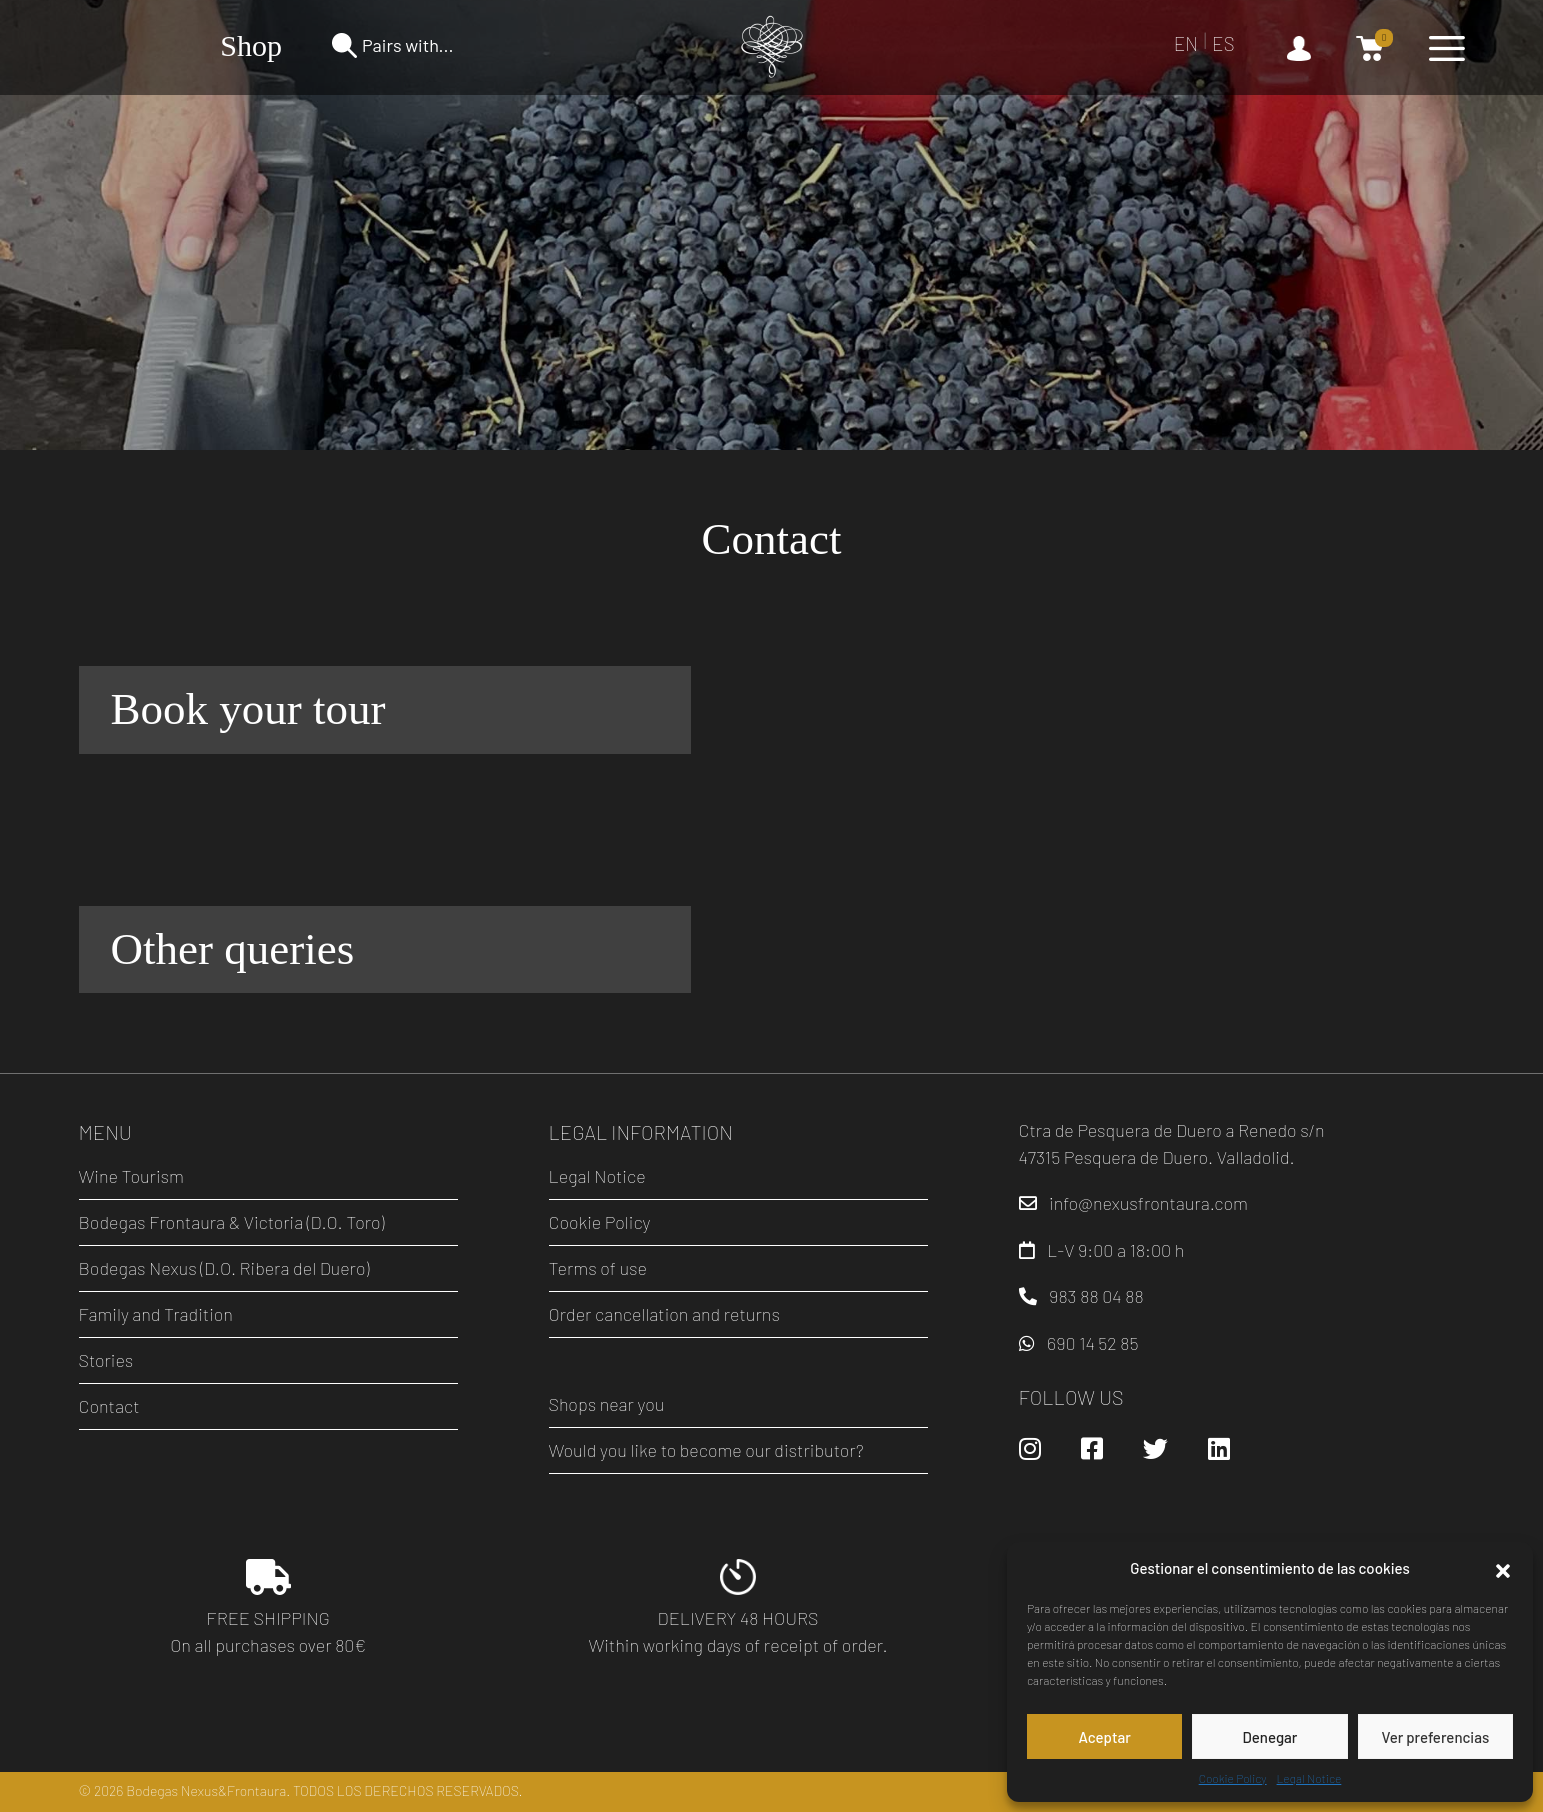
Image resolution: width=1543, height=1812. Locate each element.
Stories (106, 1360)
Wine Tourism (131, 1176)
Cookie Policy (1233, 1778)
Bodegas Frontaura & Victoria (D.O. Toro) (232, 1222)
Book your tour (248, 709)
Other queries (233, 949)
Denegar (1270, 1737)
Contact (109, 1406)
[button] (1503, 1568)
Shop (251, 45)
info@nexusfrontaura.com (1148, 1203)
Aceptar (1104, 1737)
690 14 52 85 (1092, 1343)
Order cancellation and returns (664, 1314)
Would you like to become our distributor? (706, 1450)
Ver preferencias (1435, 1737)
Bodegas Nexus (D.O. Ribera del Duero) (224, 1268)
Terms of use (598, 1268)
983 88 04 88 (1096, 1296)
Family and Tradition (156, 1314)
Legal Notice (1309, 1778)
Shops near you (607, 1404)
